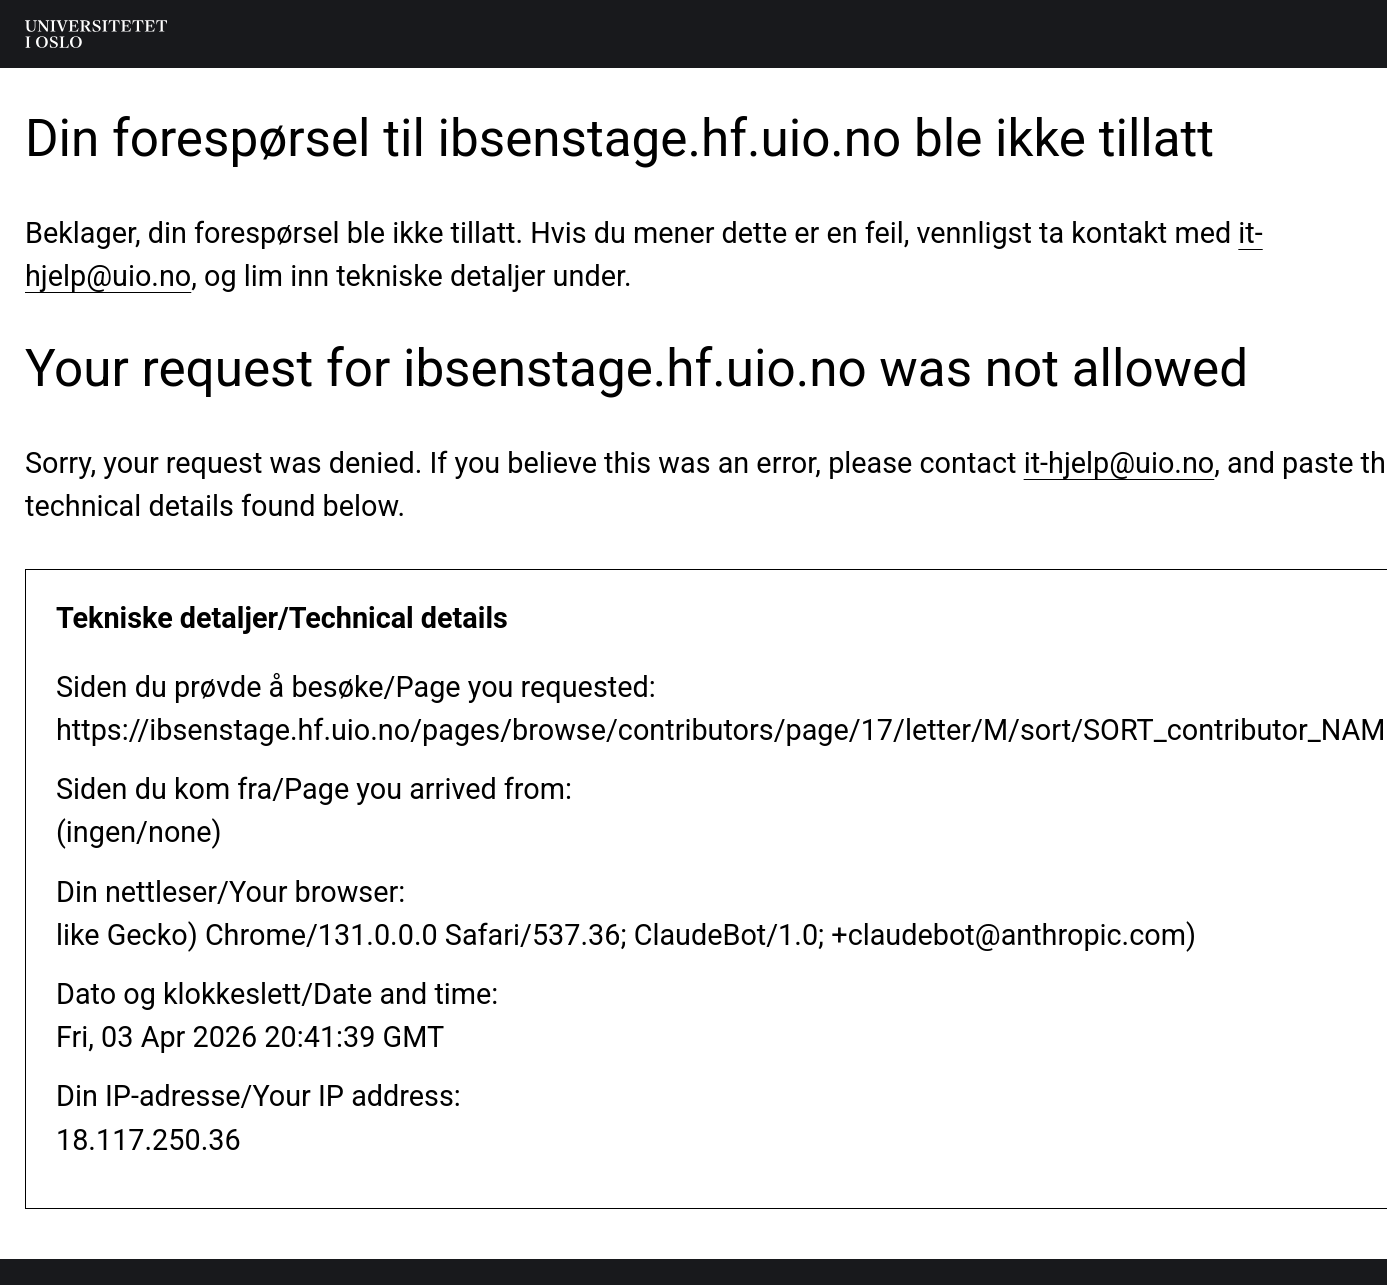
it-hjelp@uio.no (1119, 463)
